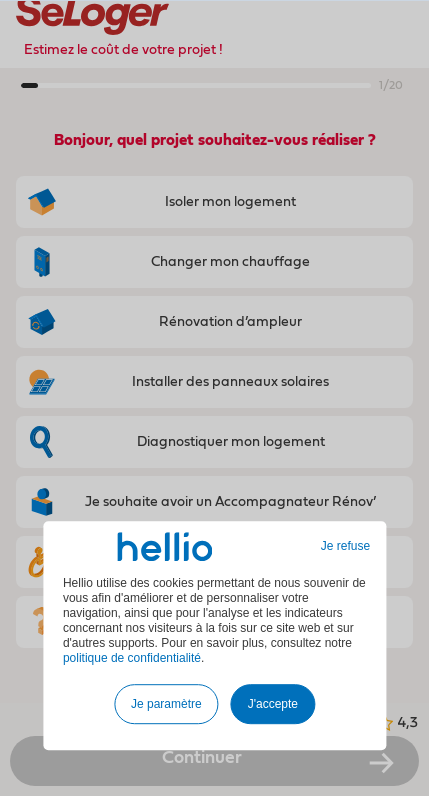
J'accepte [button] (273, 704)
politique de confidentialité (132, 658)
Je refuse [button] (345, 546)
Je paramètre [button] (166, 704)
